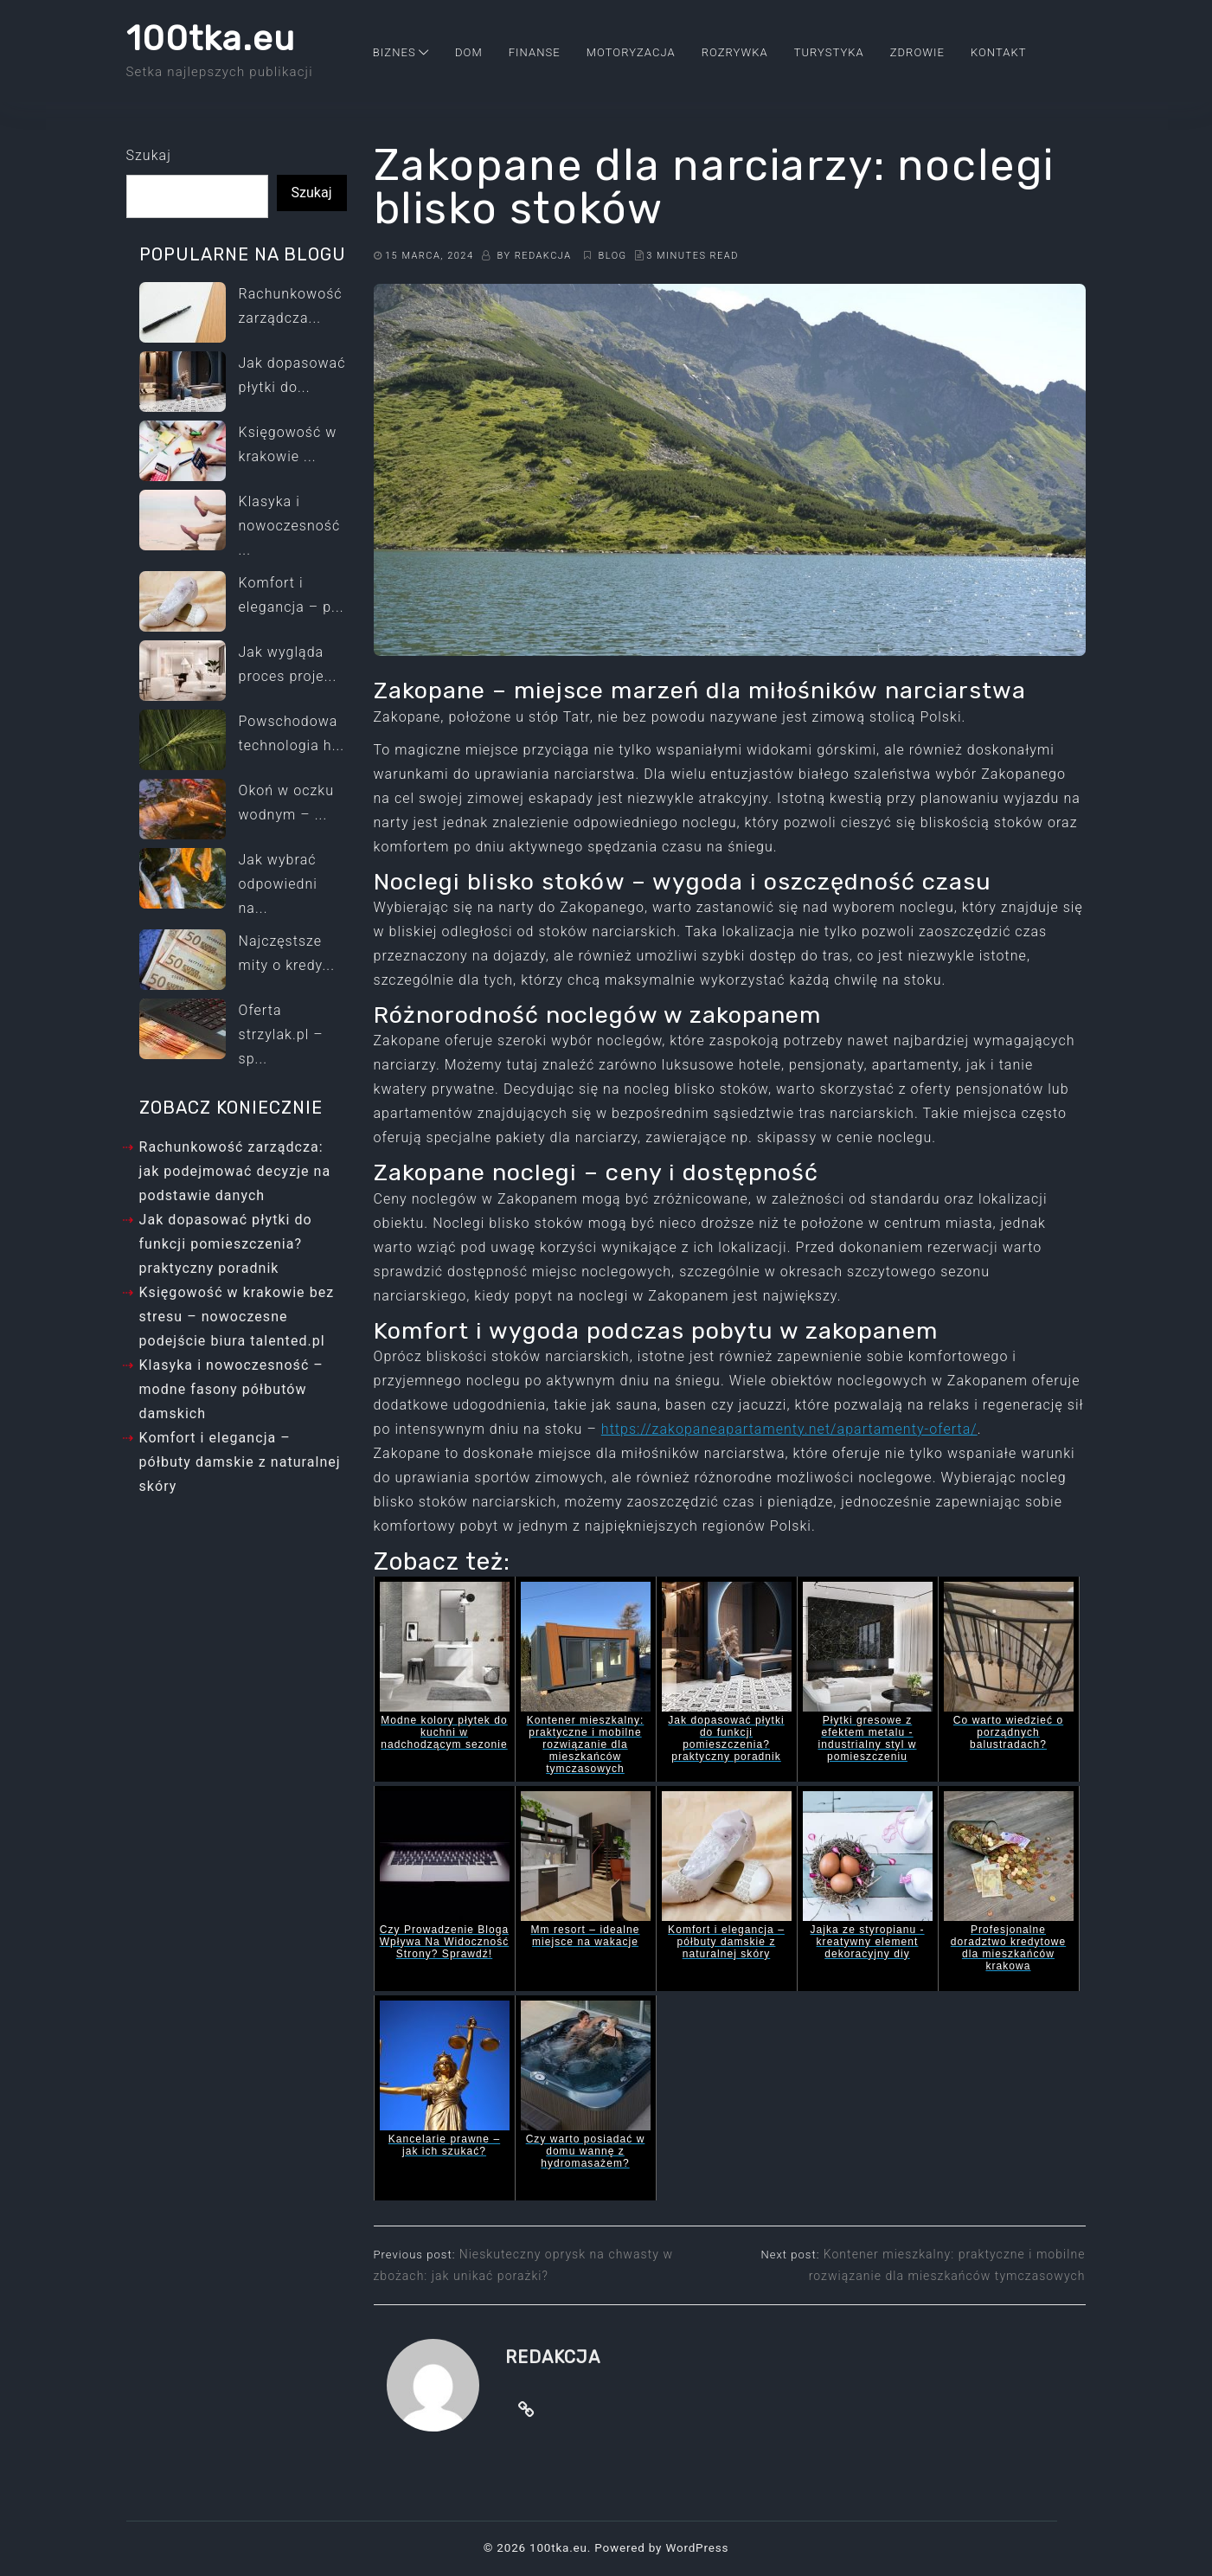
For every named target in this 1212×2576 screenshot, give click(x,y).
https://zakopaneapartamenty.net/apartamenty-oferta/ (789, 1429)
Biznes (394, 52)
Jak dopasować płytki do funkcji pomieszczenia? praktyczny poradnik (225, 1243)
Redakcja (543, 255)
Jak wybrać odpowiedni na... (278, 883)
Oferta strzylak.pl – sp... (281, 1034)
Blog (614, 255)
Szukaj (148, 155)
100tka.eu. (560, 2547)
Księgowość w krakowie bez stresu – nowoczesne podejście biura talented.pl (237, 1316)
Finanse (535, 52)
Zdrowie (917, 52)
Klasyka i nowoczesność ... (290, 525)
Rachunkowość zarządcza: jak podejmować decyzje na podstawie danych (235, 1171)
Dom (469, 52)
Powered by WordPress (661, 2547)
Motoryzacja (631, 52)
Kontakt (999, 52)
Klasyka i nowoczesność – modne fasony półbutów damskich (231, 1389)
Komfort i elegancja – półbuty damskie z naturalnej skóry (240, 1461)
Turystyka (829, 52)
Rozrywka (735, 52)
